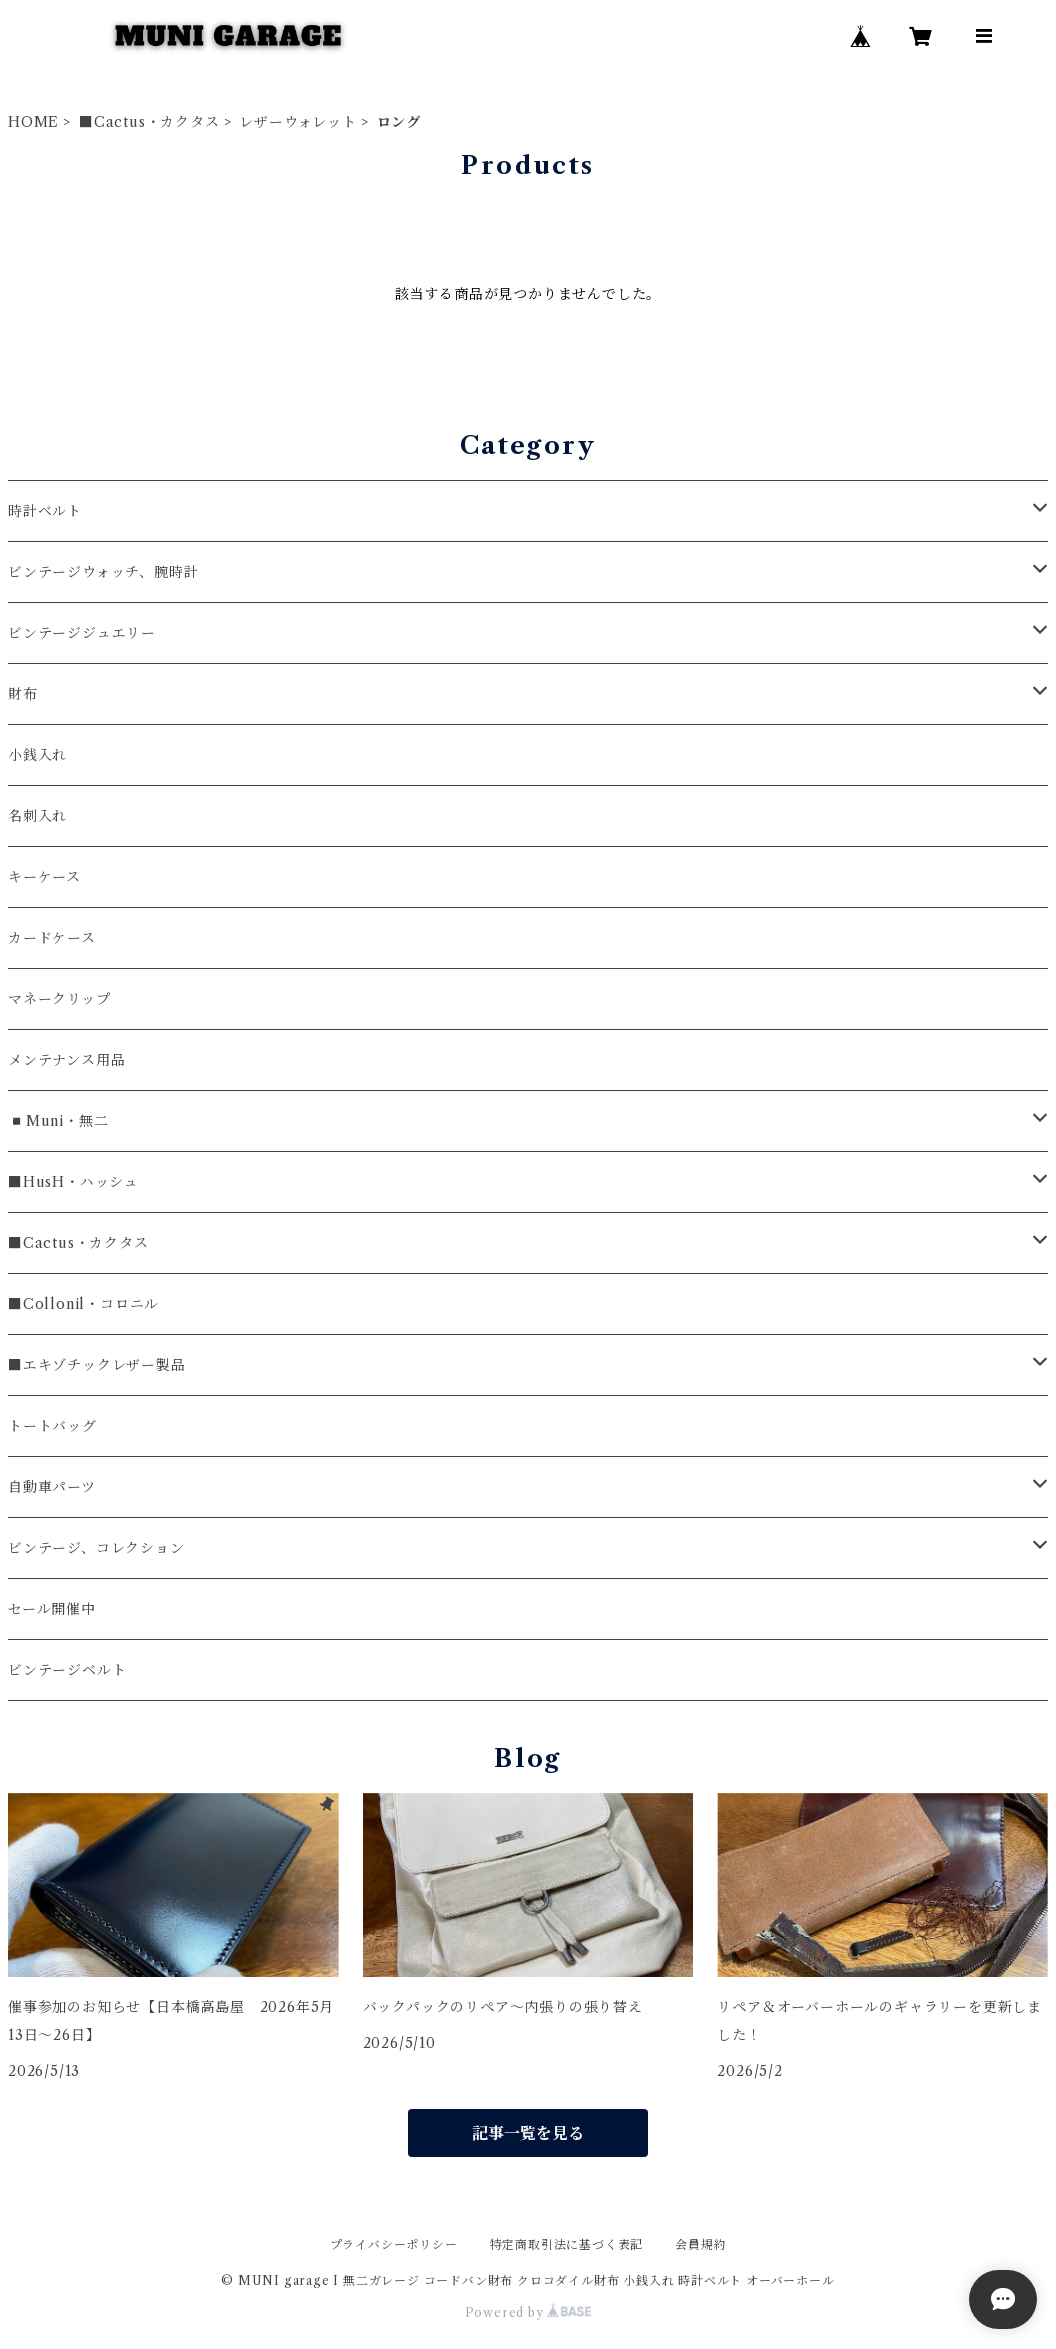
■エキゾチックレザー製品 (97, 1365)
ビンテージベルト (67, 1670)
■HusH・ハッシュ (73, 1182)
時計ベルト (45, 511)
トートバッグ (52, 1426)
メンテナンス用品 (66, 1060)
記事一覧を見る (528, 2133)
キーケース (44, 877)
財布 (23, 694)
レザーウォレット (297, 122)
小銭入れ (37, 755)
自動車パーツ (52, 1487)
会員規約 (700, 2244)
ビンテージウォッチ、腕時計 (103, 572)
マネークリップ (59, 999)
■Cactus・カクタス (149, 122)
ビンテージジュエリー (82, 633)
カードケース (52, 938)
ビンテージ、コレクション (96, 1548)
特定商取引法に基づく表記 (567, 2244)
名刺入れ (37, 816)
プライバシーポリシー (394, 2244)
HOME (33, 122)
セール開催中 (52, 1609)
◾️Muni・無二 (58, 1121)
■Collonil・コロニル (83, 1304)
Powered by (528, 2312)
